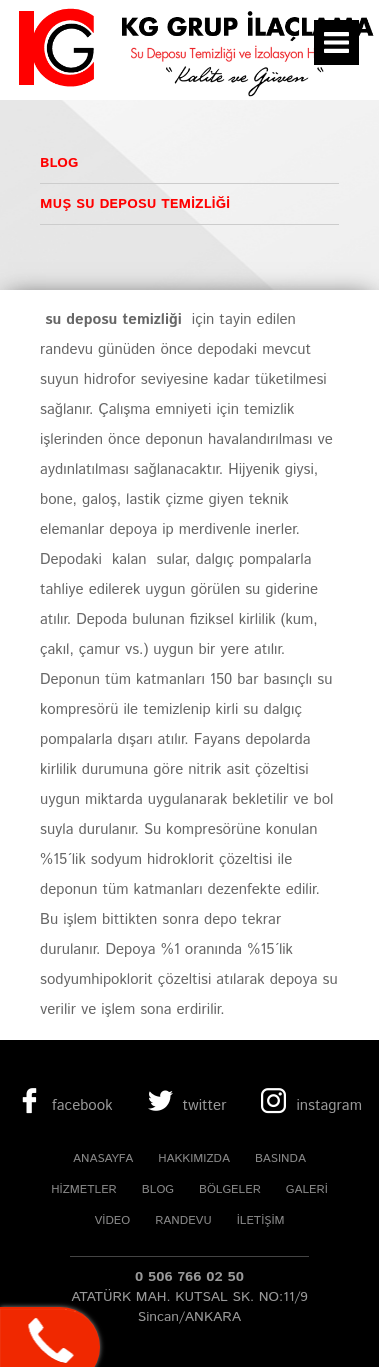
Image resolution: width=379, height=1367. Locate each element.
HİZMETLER (84, 1189)
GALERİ (307, 1189)
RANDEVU (183, 1220)
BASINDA (280, 1158)
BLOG (158, 1189)
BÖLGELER (230, 1189)
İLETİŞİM (261, 1220)
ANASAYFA (103, 1158)
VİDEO (112, 1220)
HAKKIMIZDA (194, 1158)
